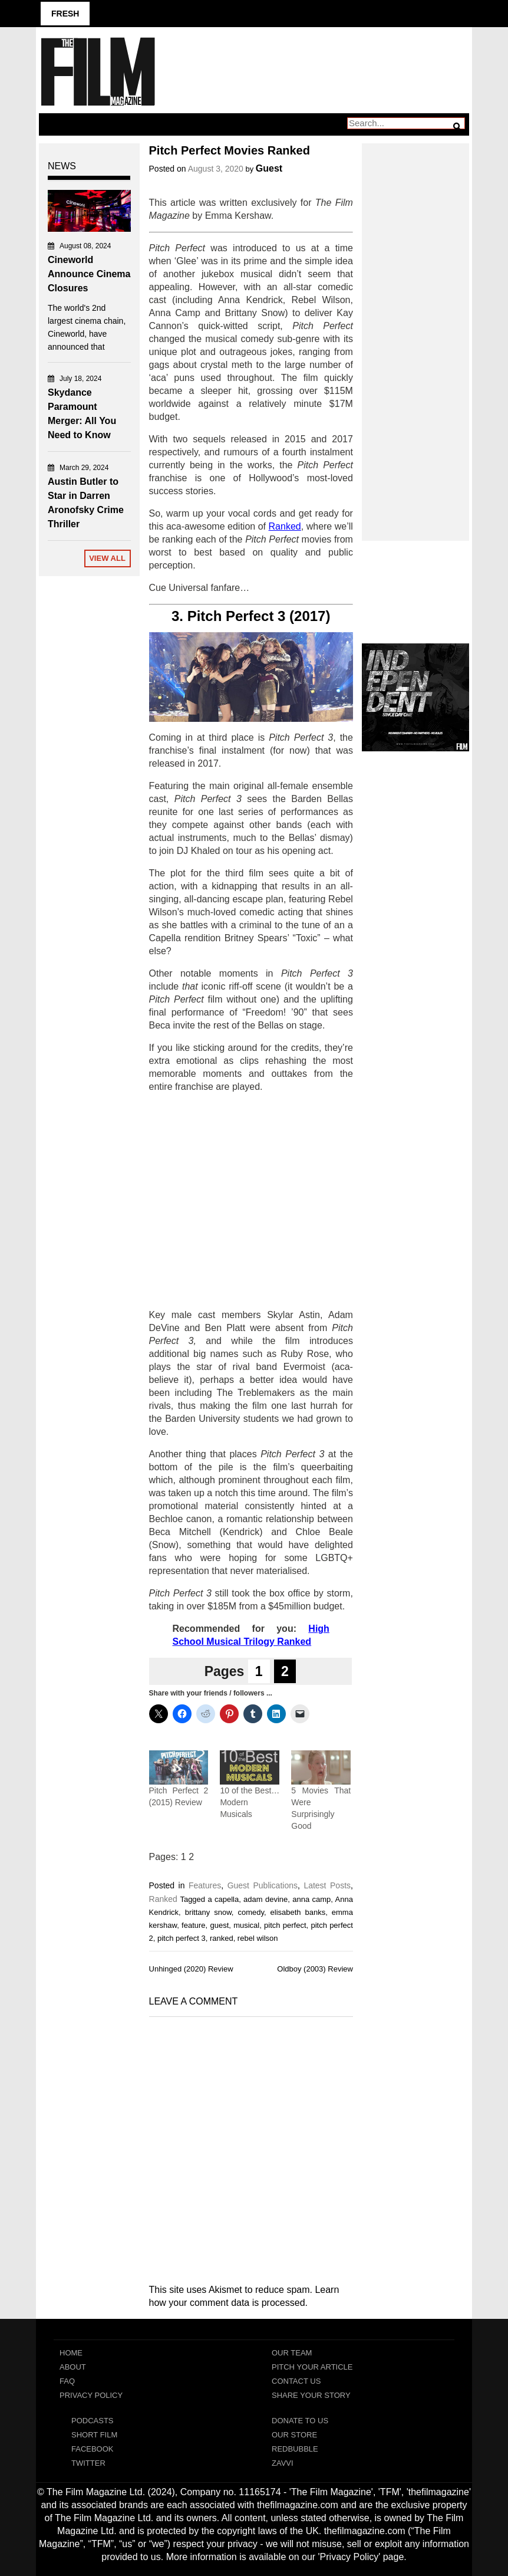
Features (205, 1885)
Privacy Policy (91, 2395)
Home (71, 2352)
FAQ (67, 2381)
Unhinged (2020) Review (191, 1968)
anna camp (311, 1899)
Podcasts (92, 2420)
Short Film (94, 2434)
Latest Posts (327, 1885)
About (73, 2367)
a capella (223, 1899)
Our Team (292, 2352)
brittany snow (208, 1912)
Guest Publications (262, 1885)
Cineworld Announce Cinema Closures (89, 274)
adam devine (265, 1899)
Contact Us (296, 2381)
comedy (250, 1912)
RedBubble (295, 2448)
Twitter (88, 2463)
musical (246, 1925)
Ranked (163, 1899)
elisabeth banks (298, 1912)
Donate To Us (300, 2420)
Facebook (92, 2448)
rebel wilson (257, 1938)
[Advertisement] (251, 1201)
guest (219, 1925)
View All (107, 558)
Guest (269, 168)
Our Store (294, 2434)
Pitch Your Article (312, 2367)
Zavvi (282, 2463)
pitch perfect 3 (181, 1938)
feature (193, 1925)
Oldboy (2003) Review (315, 1968)
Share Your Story (311, 2395)
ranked (221, 1938)
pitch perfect (285, 1925)
